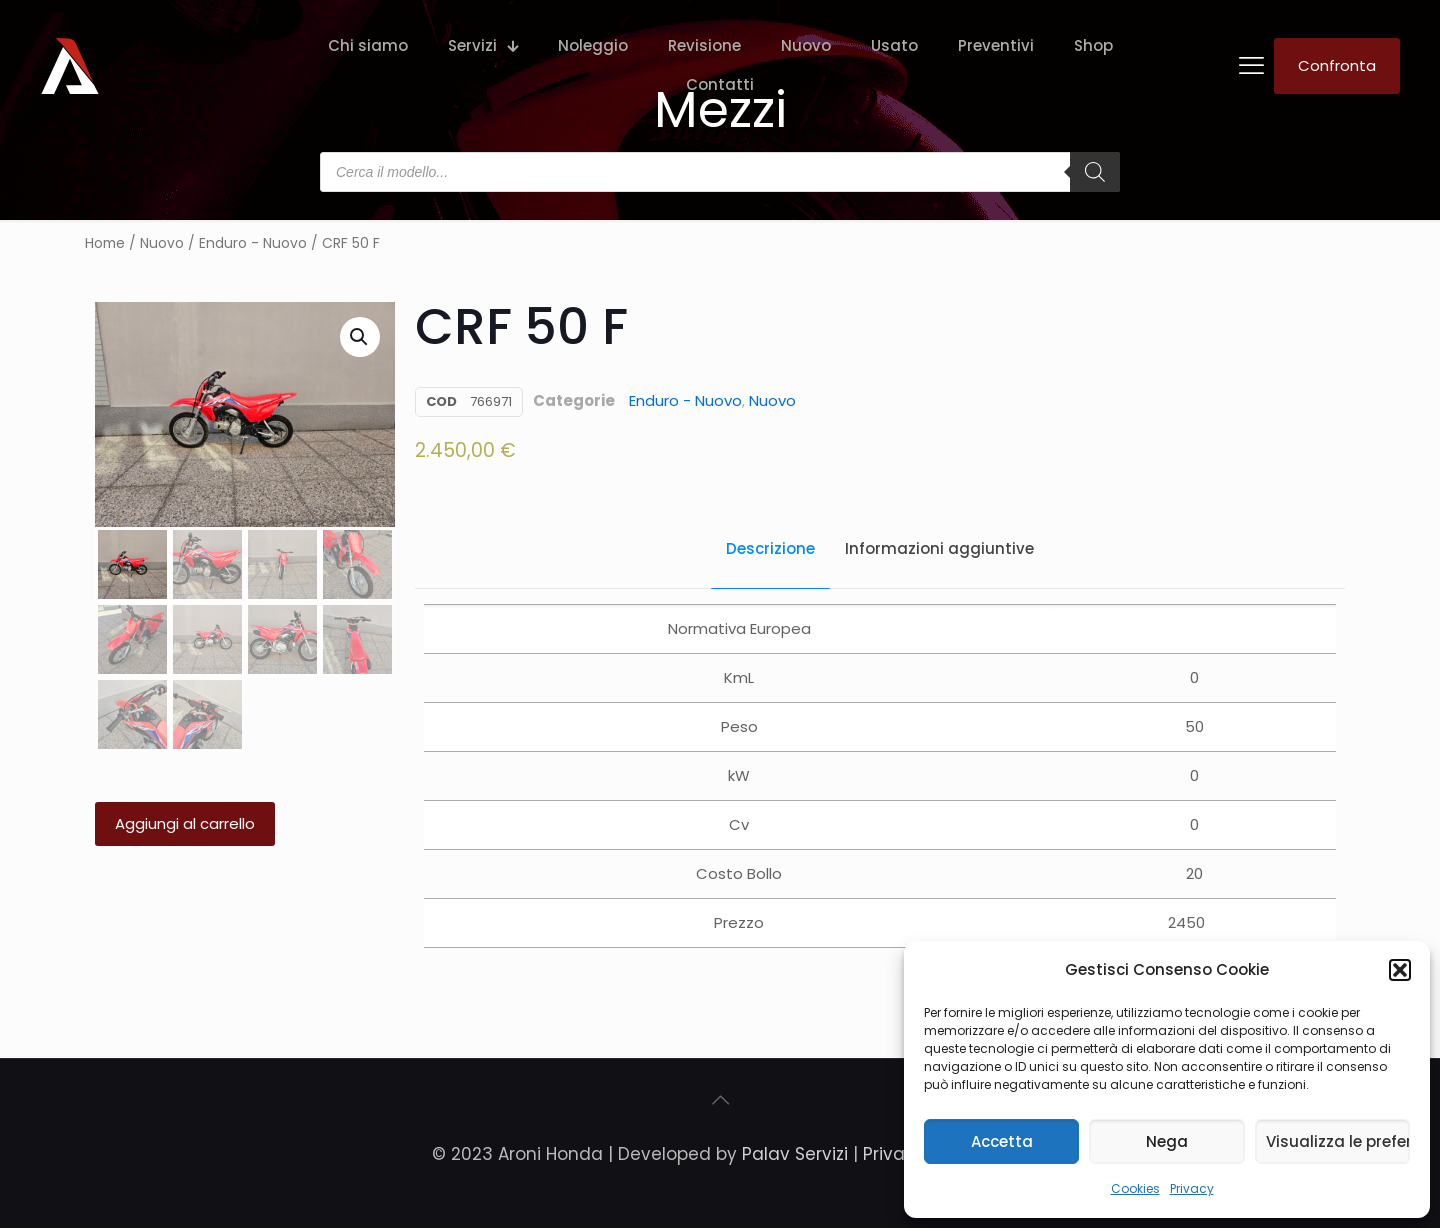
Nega (1167, 1141)
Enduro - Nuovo (253, 243)
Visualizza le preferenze (1338, 1141)
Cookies (1135, 1188)
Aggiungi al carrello (185, 823)
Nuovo (162, 243)
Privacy (1192, 1188)
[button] (1400, 970)
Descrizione (770, 548)
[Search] (1095, 172)
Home (105, 243)
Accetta (1002, 1141)
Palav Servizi (795, 1154)
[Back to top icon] (720, 1100)
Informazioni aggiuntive (939, 548)
